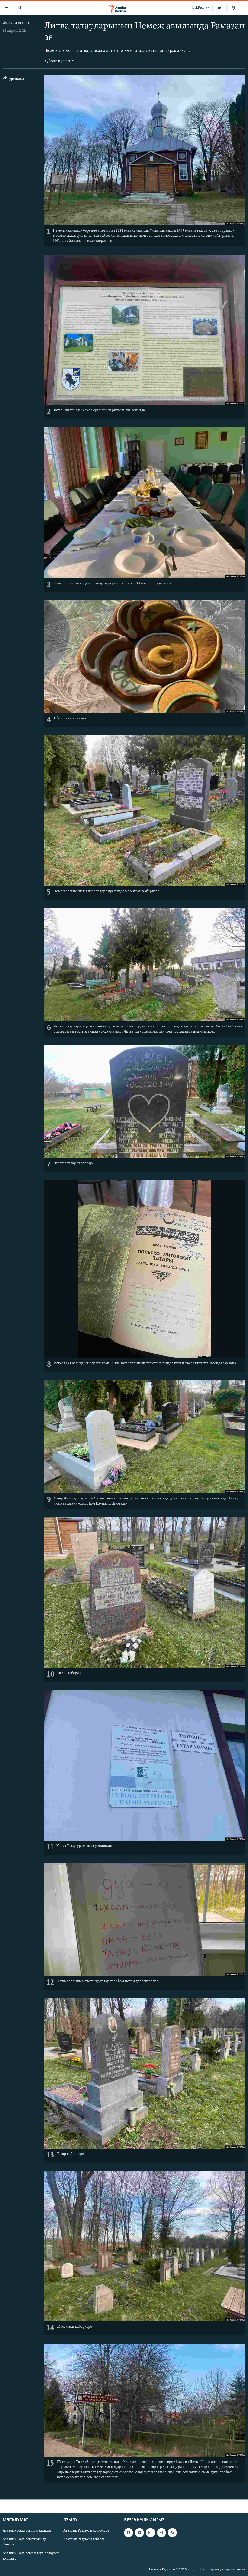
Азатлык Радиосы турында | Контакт (25, 2542)
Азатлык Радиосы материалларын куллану (31, 2555)
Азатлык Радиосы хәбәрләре (86, 2530)
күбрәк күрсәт (59, 60)
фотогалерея (16, 23)
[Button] (13, 79)
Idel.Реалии (200, 8)
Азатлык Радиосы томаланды (27, 2530)
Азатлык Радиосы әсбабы (83, 2539)
